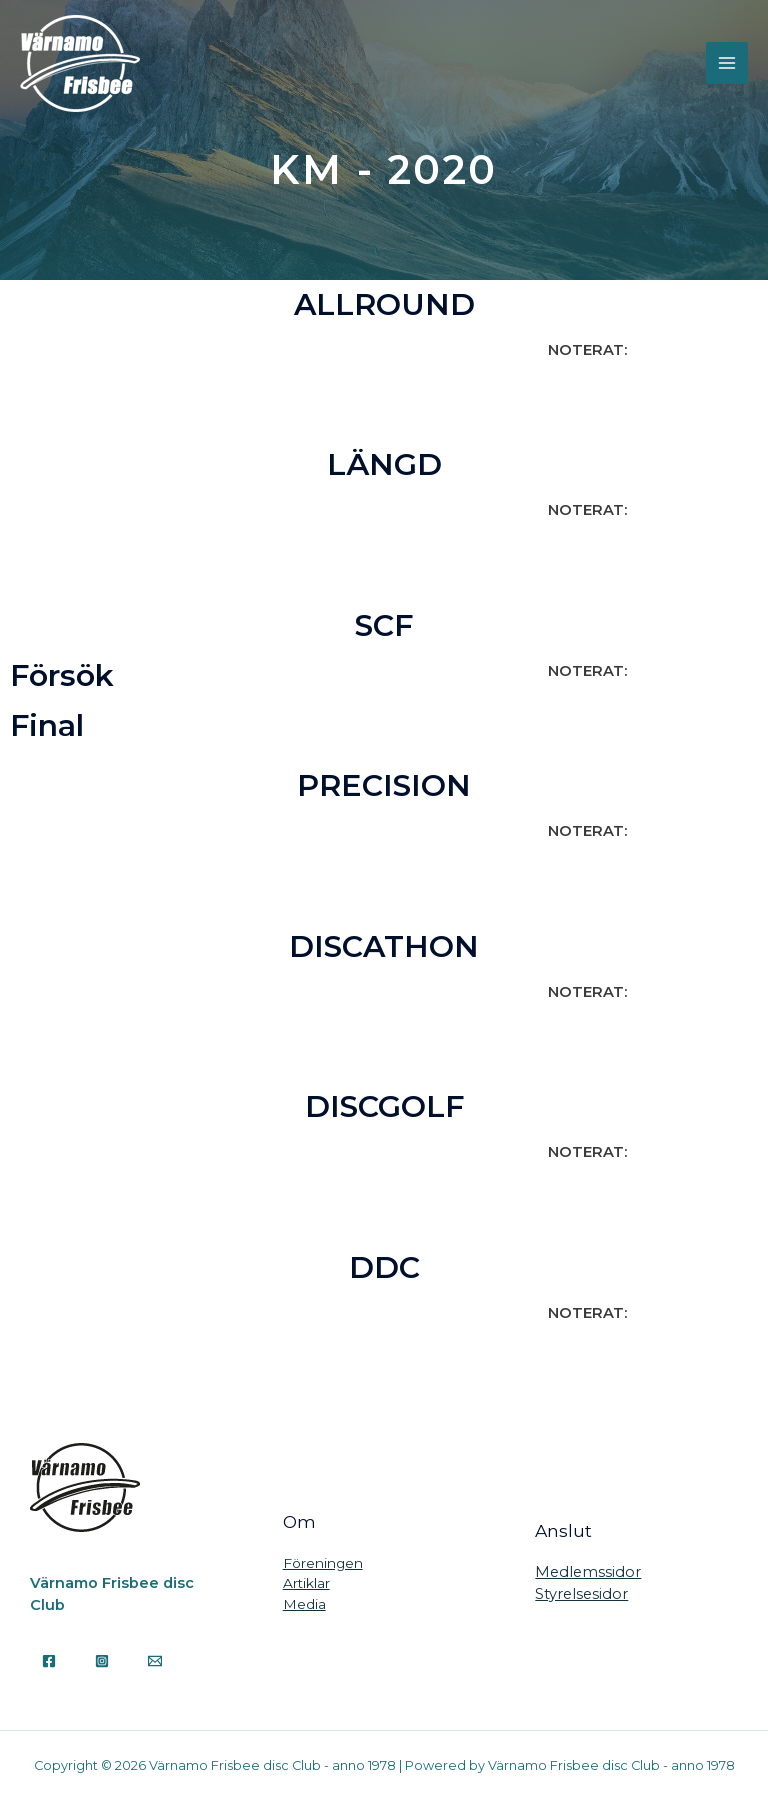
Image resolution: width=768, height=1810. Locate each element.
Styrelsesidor (581, 1594)
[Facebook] (49, 1661)
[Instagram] (102, 1661)
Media (304, 1604)
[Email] (155, 1661)
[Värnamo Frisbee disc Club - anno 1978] (80, 63)
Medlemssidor (588, 1572)
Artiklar (306, 1583)
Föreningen (323, 1563)
